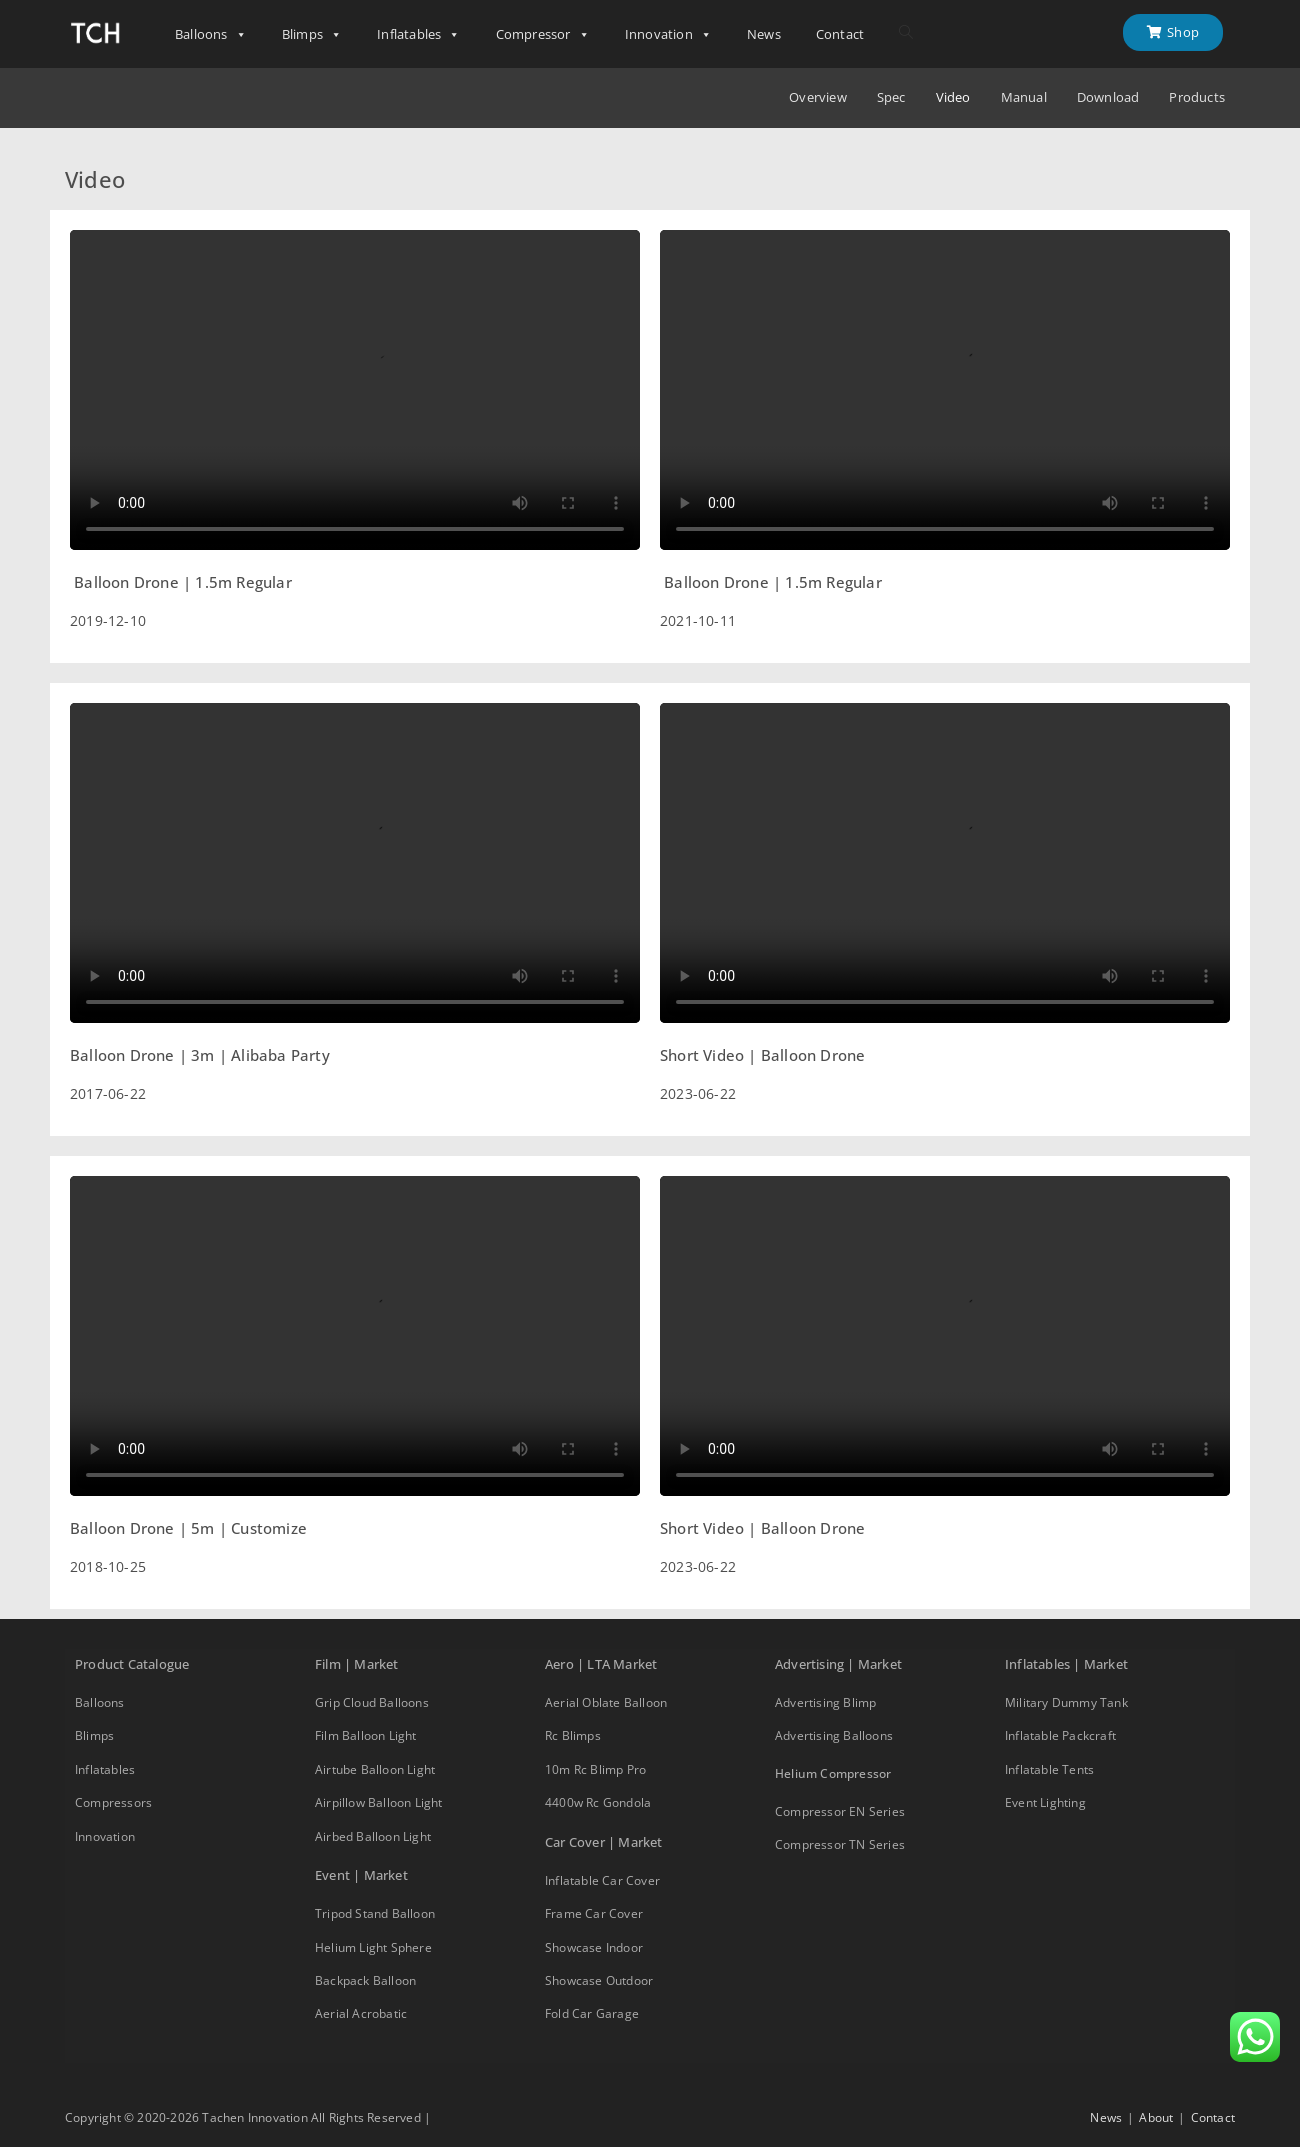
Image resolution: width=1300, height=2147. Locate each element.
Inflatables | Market (1066, 1664)
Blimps (312, 34)
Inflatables (418, 34)
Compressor (543, 34)
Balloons (211, 34)
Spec (891, 97)
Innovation (668, 34)
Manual (1024, 97)
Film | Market (357, 1664)
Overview (818, 97)
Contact (840, 34)
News (764, 34)
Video (953, 97)
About (1156, 2117)
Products (1197, 97)
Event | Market (361, 1875)
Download (1108, 97)
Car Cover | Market (604, 1842)
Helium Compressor (833, 1773)
